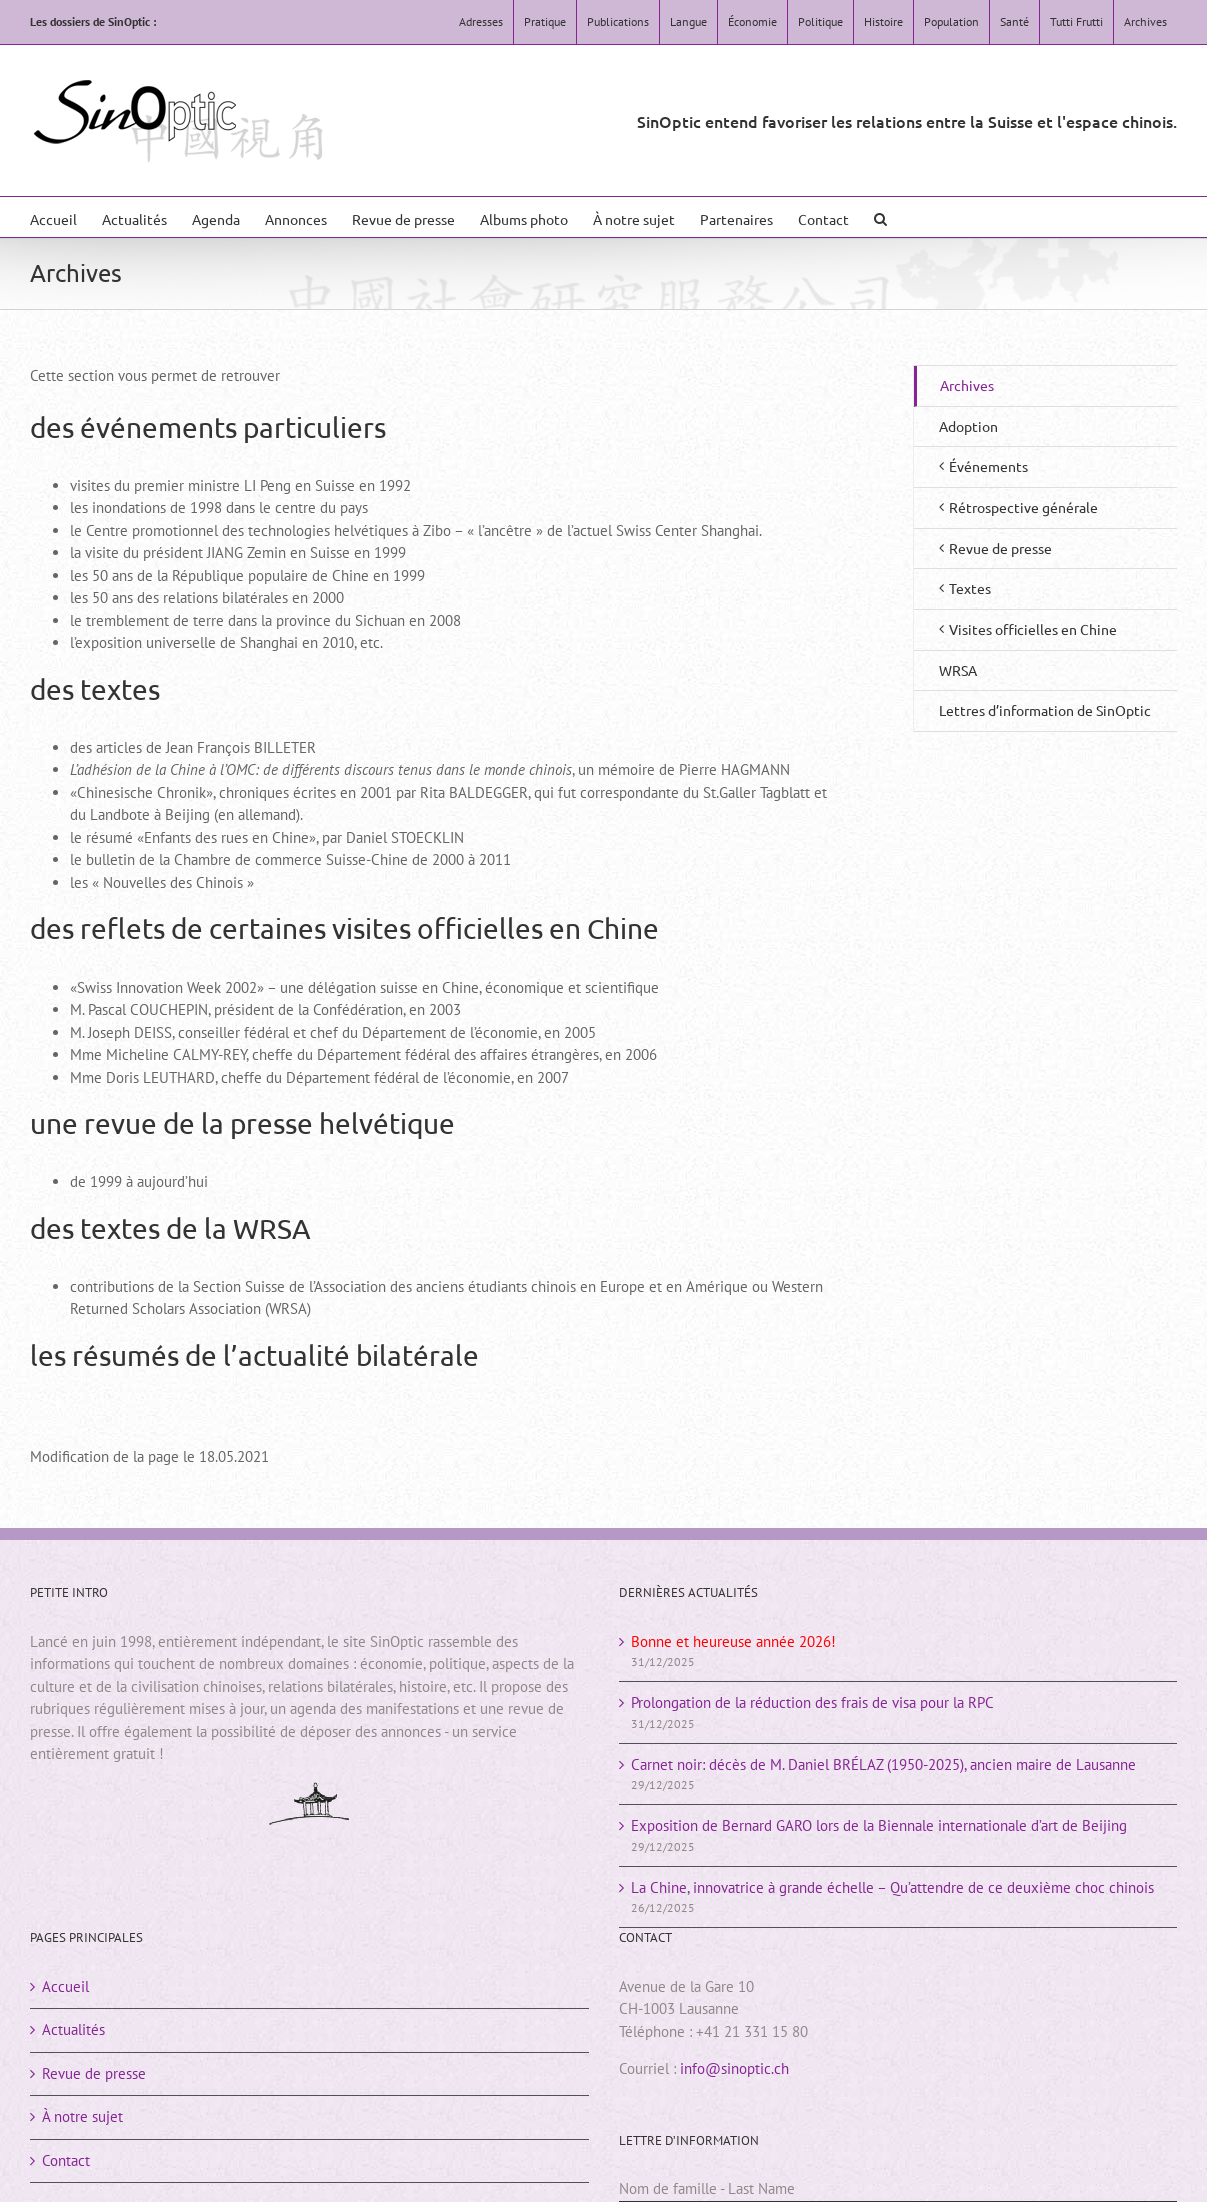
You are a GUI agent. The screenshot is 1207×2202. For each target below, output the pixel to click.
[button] (880, 217)
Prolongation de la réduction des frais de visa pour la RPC (812, 1702)
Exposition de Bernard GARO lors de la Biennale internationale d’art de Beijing (879, 1825)
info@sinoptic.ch (734, 2068)
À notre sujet (82, 2116)
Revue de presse (94, 2073)
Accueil (65, 1986)
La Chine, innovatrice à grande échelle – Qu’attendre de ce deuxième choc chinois (892, 1887)
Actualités (73, 2029)
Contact (66, 2160)
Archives (967, 385)
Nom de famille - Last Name (707, 2188)
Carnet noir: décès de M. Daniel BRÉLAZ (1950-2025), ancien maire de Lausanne (883, 1764)
